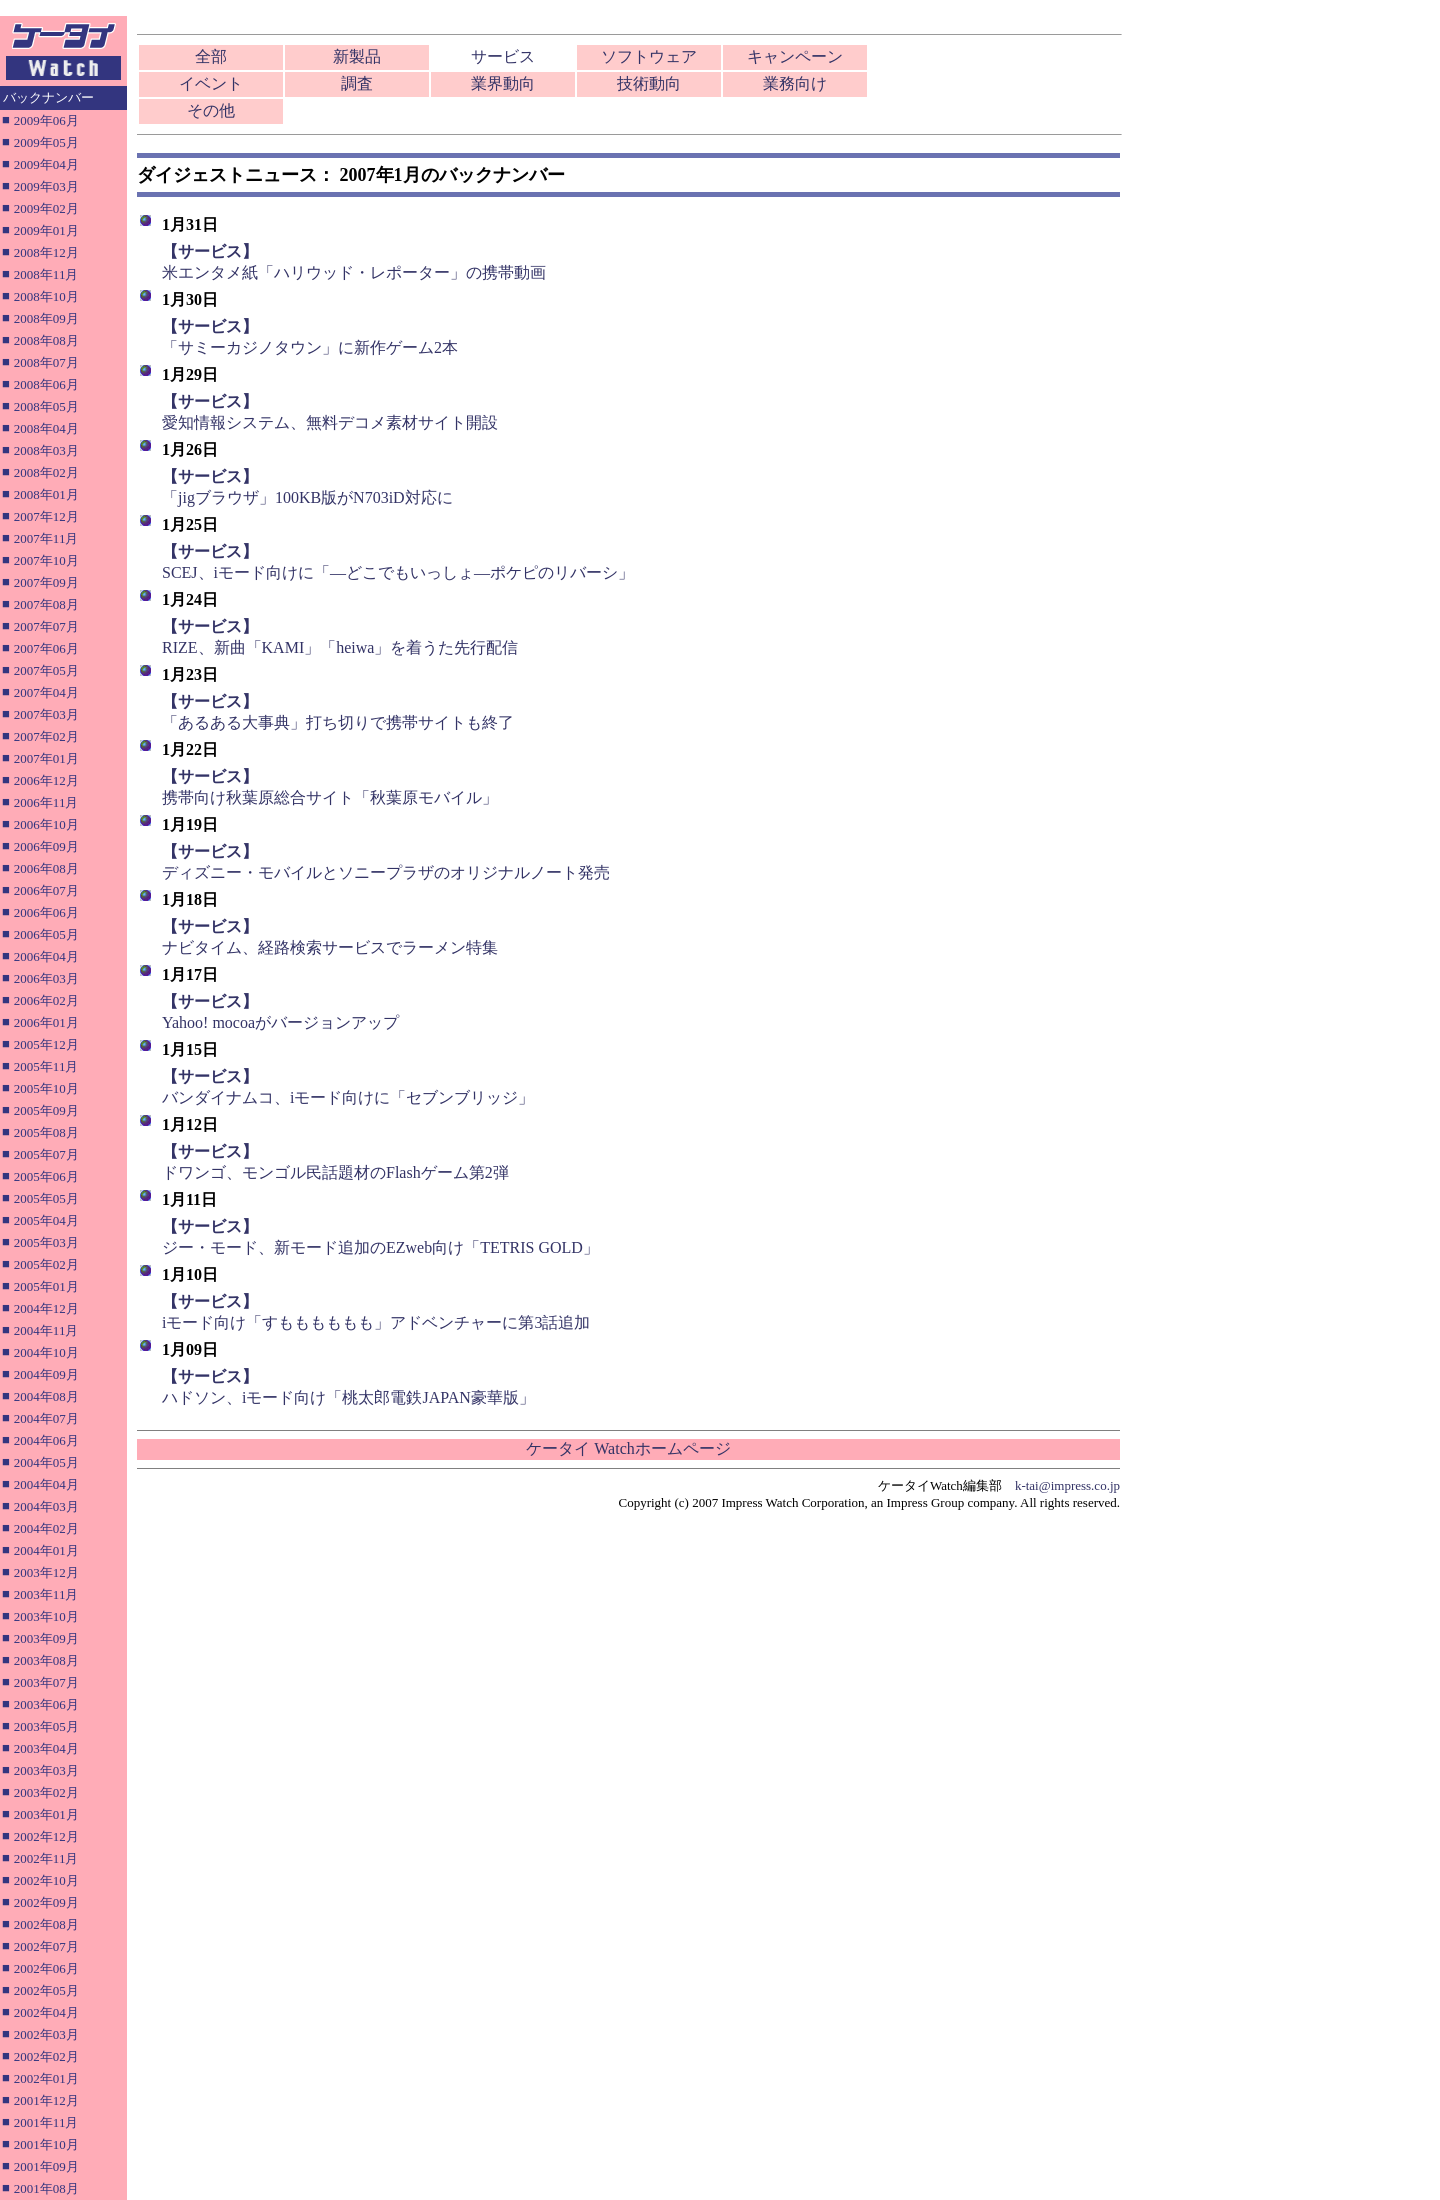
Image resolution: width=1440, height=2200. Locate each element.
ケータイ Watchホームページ (628, 1448)
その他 (211, 110)
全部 (211, 56)
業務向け (795, 83)
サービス (503, 56)
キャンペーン (795, 56)
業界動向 (503, 83)
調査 (357, 83)
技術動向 (649, 83)
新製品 (357, 56)
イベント (211, 83)
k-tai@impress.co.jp (1067, 1485)
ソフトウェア (649, 56)
